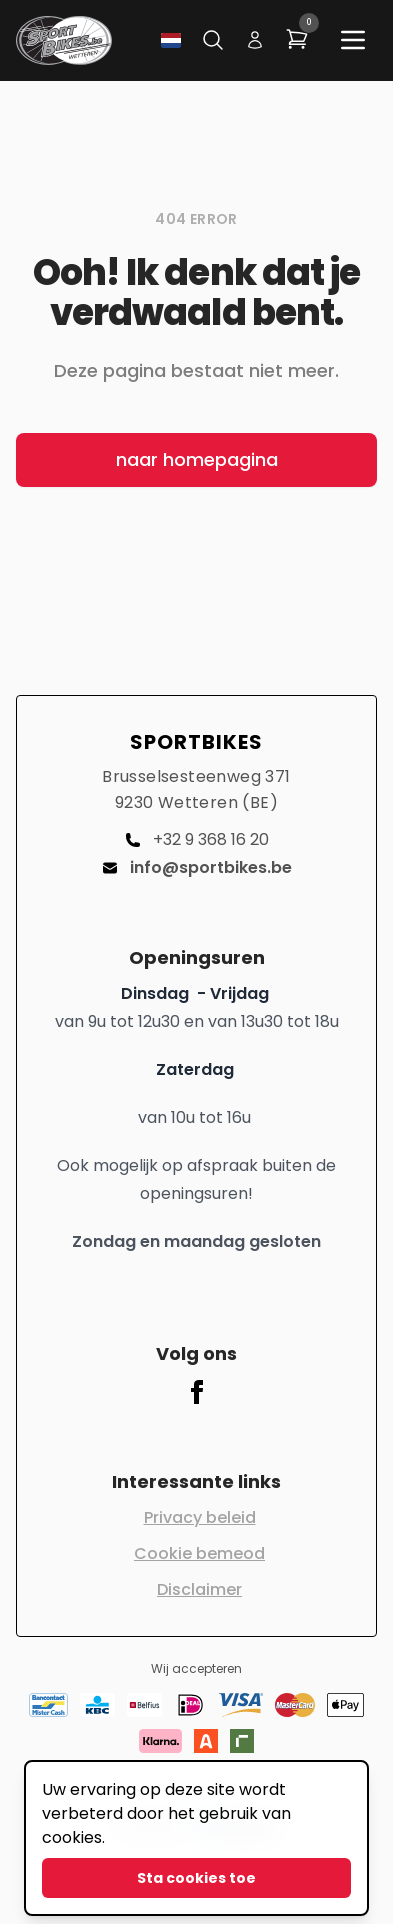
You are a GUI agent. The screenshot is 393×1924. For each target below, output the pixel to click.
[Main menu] (353, 40)
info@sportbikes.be (197, 867)
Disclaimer (199, 1589)
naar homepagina (197, 459)
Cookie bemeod (199, 1553)
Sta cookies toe (196, 1878)
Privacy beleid (200, 1517)
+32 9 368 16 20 (197, 839)
